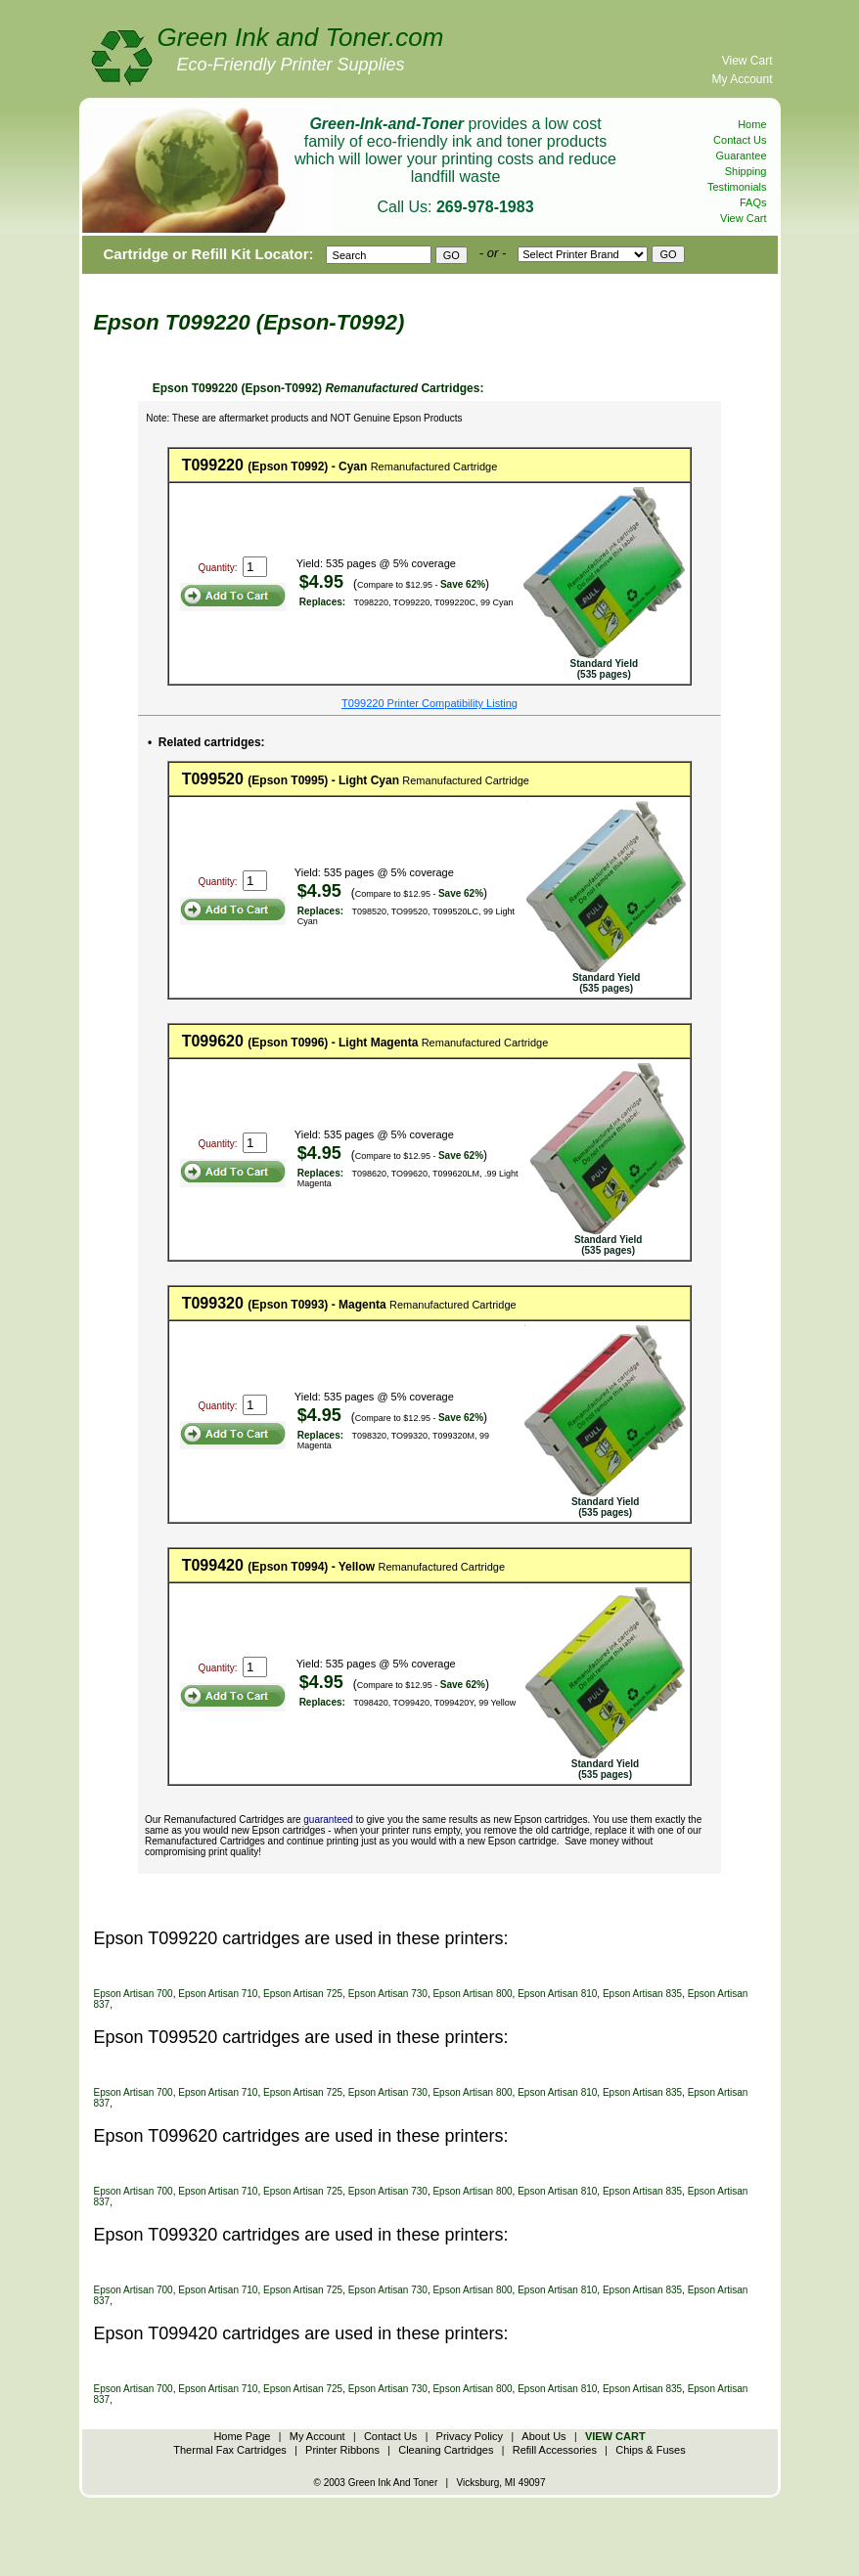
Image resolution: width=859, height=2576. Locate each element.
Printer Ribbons (342, 2450)
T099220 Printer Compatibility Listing (429, 703)
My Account (741, 79)
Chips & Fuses (650, 2450)
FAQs (753, 202)
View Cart (747, 60)
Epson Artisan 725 (302, 1993)
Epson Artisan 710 (217, 1993)
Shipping (746, 171)
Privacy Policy (469, 2436)
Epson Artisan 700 (133, 1993)
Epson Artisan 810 (557, 1993)
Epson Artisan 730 (388, 1993)
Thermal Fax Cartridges (230, 2450)
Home (752, 124)
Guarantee (741, 155)
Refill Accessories (555, 2450)
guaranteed (328, 1819)
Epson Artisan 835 (642, 1993)
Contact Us (739, 140)
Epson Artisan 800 (472, 1993)
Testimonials (737, 187)
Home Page (241, 2436)
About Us (543, 2436)
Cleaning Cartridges (445, 2450)
